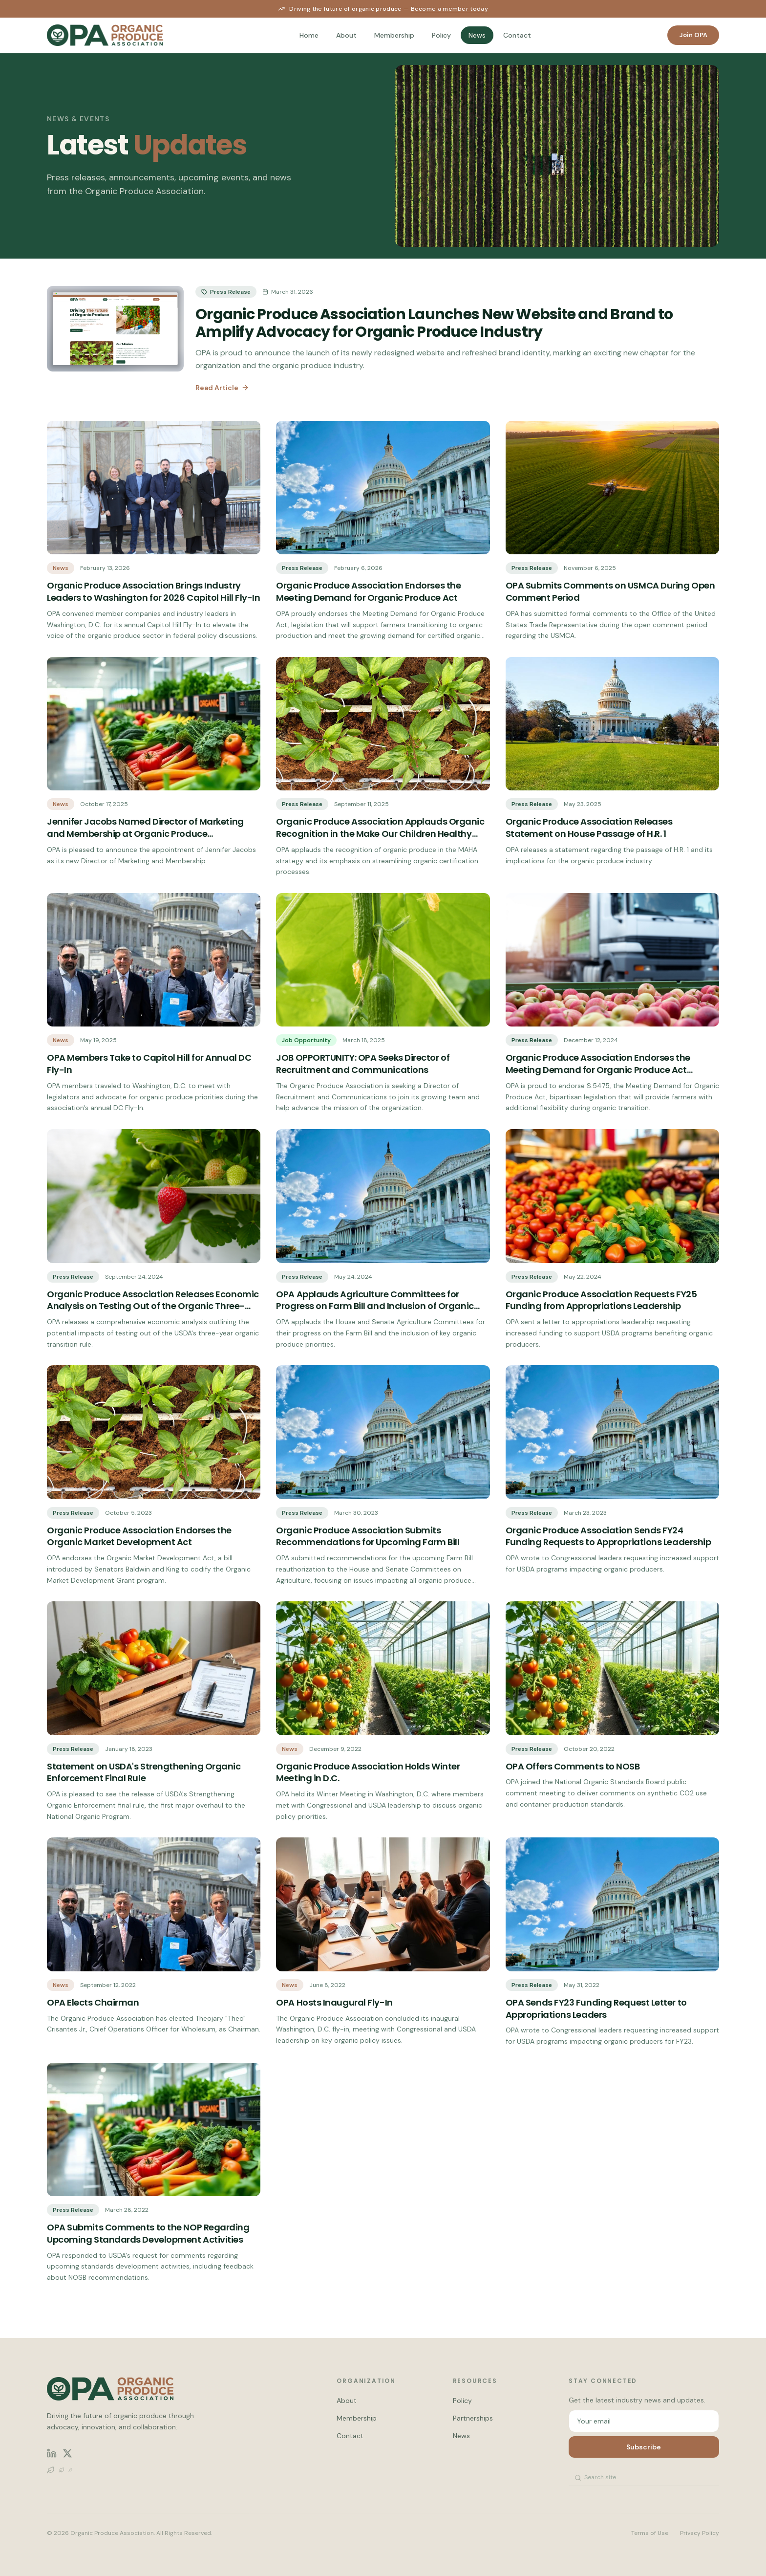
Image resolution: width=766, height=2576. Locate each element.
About (346, 35)
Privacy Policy (699, 2533)
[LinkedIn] (52, 2453)
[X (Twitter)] (67, 2453)
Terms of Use (649, 2533)
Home (309, 35)
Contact (517, 35)
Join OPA (693, 35)
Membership (394, 35)
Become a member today (449, 9)
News (477, 35)
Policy (441, 35)
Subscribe (643, 2447)
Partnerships (473, 2418)
